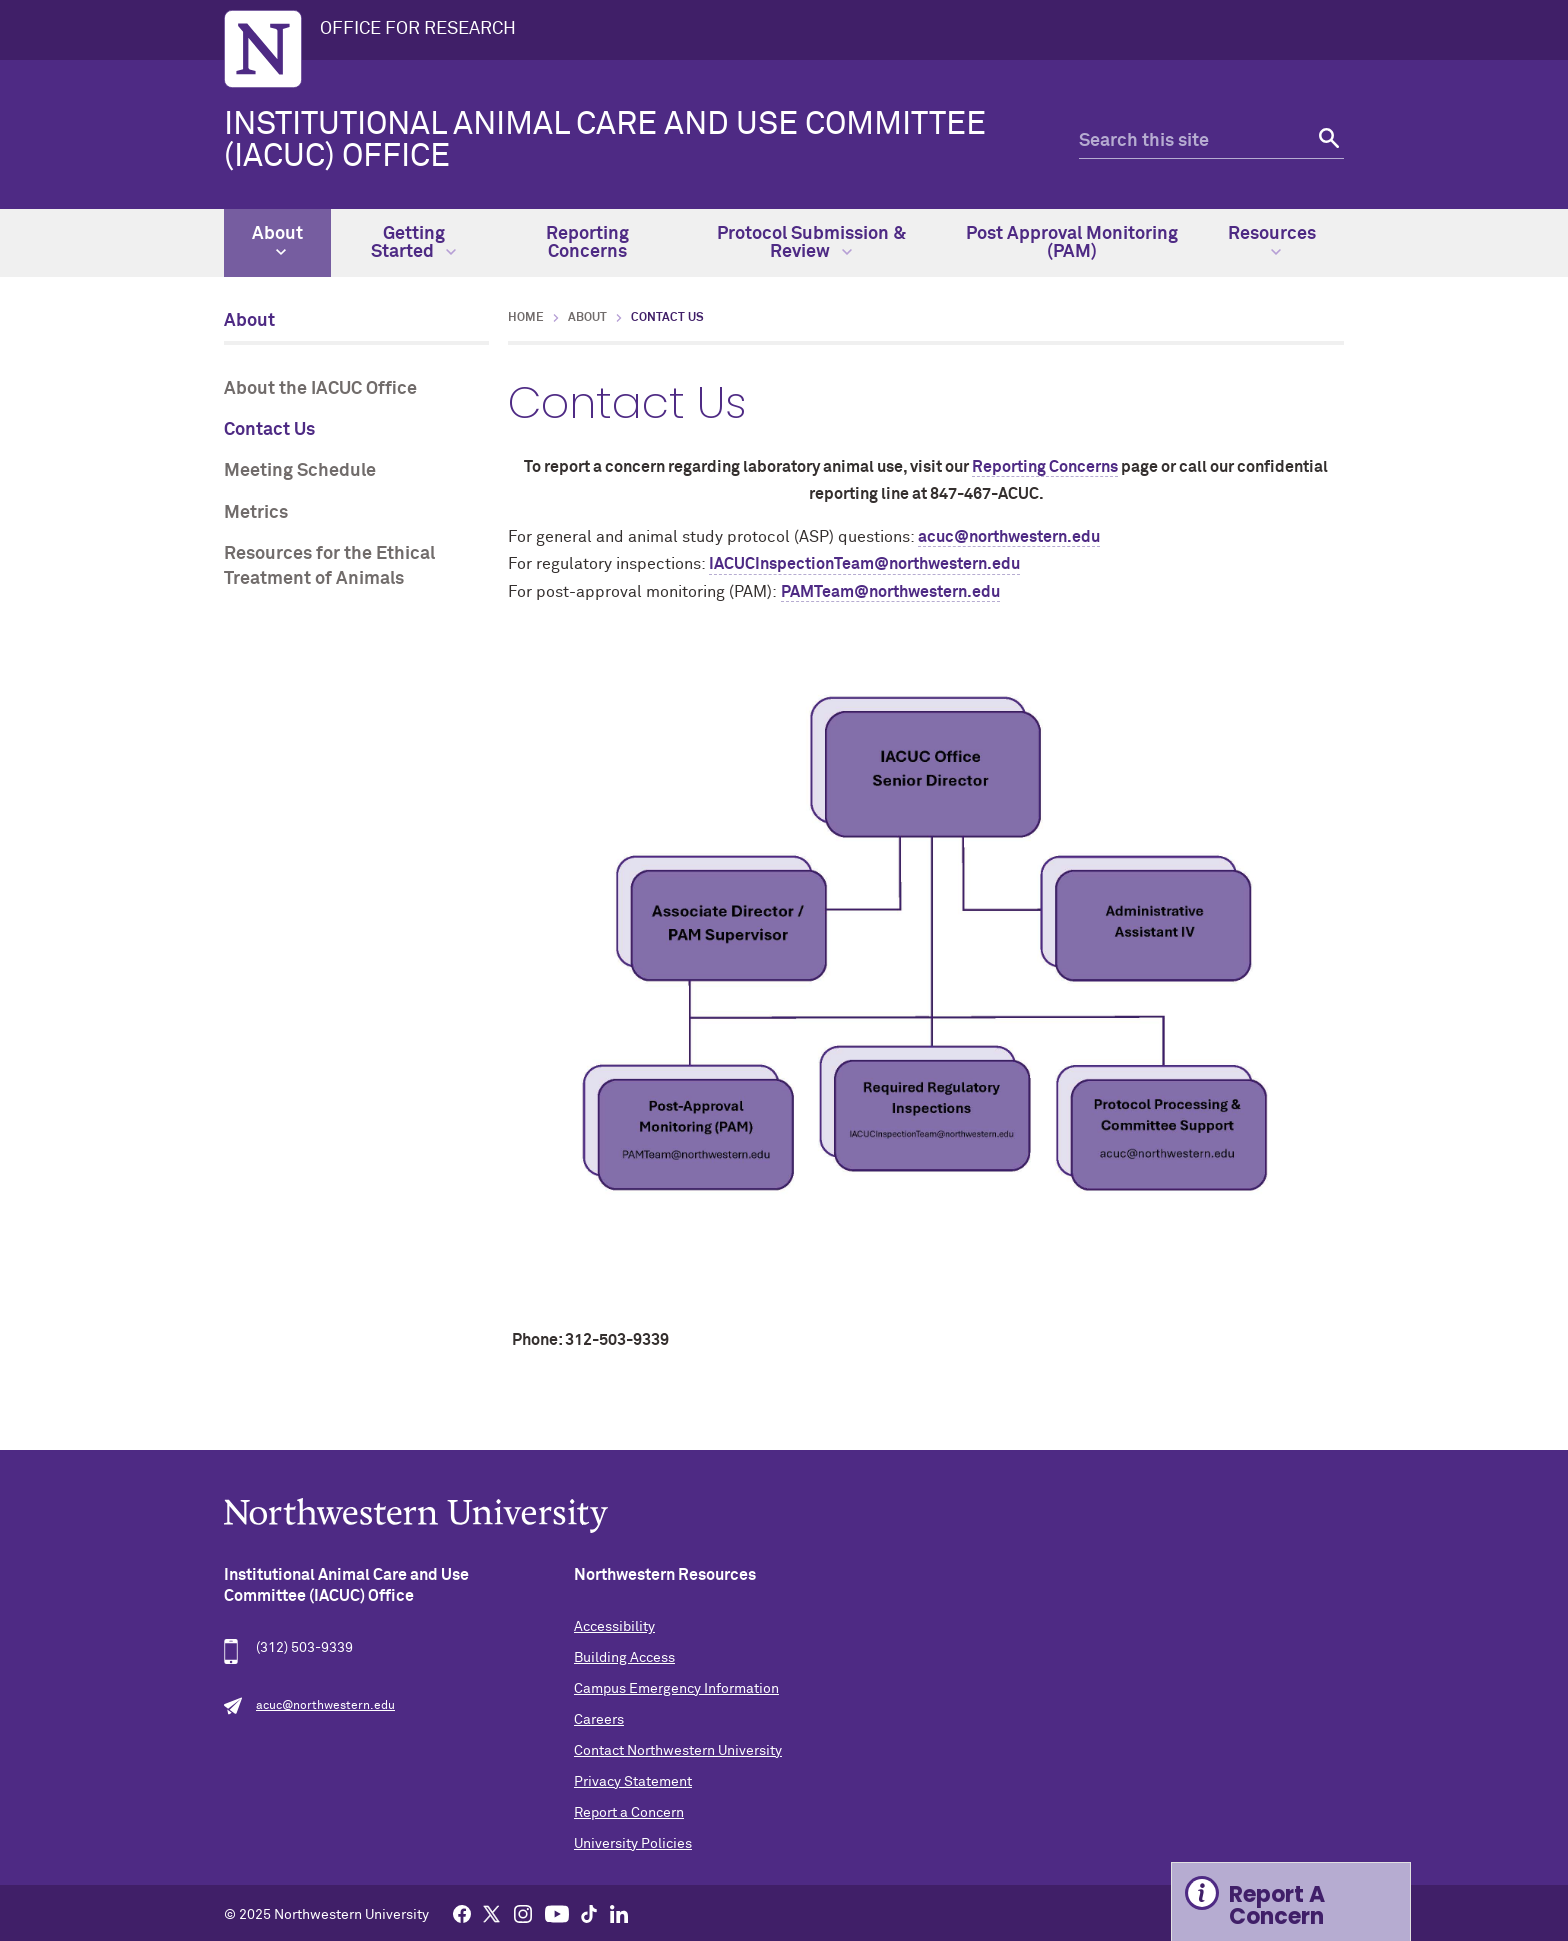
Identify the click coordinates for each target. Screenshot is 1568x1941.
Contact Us (269, 430)
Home (526, 318)
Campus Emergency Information (676, 1689)
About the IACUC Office (320, 389)
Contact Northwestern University (678, 1751)
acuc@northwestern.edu (1009, 537)
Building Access (624, 1658)
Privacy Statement (633, 1782)
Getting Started (413, 243)
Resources (1272, 241)
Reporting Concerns (587, 243)
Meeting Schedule (300, 471)
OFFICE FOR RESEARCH (418, 29)
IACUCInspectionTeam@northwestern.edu (864, 564)
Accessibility (614, 1627)
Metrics (256, 513)
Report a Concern (629, 1813)
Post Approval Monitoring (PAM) (1072, 243)
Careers (599, 1720)
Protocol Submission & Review (811, 243)
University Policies (633, 1844)
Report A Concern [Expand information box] (1277, 1905)
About (277, 241)
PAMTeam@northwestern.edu (890, 592)
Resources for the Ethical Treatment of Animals (329, 566)
